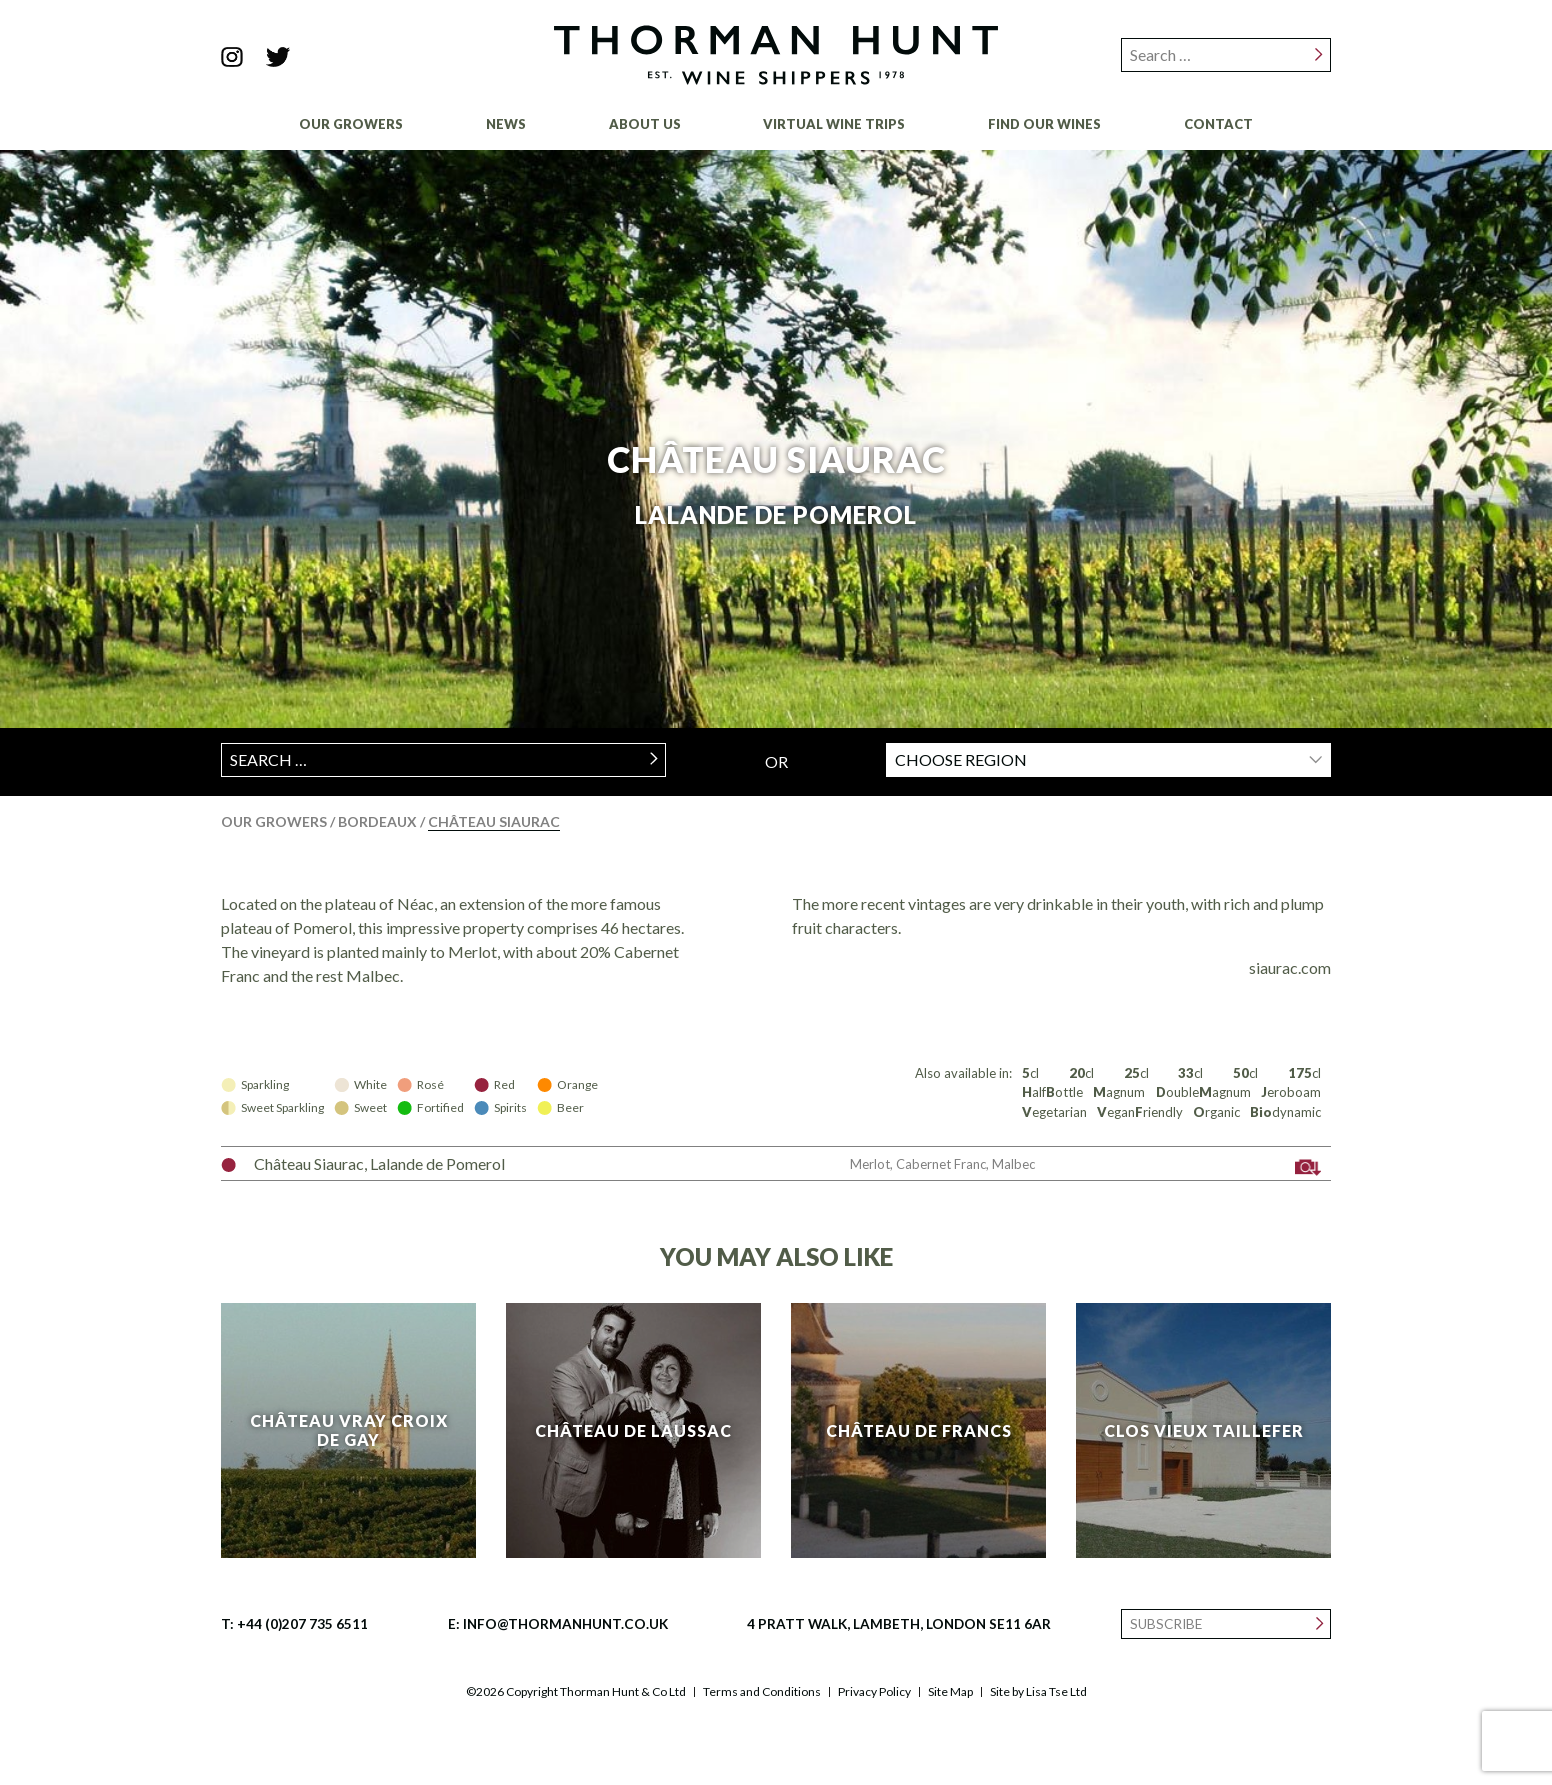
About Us (645, 124)
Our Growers (351, 124)
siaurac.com (1290, 967)
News (506, 124)
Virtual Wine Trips (834, 124)
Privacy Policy (874, 1692)
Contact (1218, 124)
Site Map (950, 1692)
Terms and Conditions (762, 1692)
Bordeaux (379, 821)
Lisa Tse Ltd (1056, 1691)
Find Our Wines (1044, 124)
